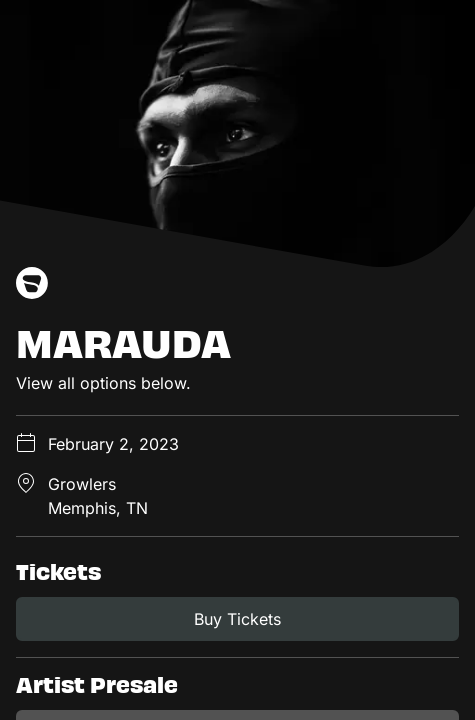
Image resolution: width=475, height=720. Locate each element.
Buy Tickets (237, 619)
